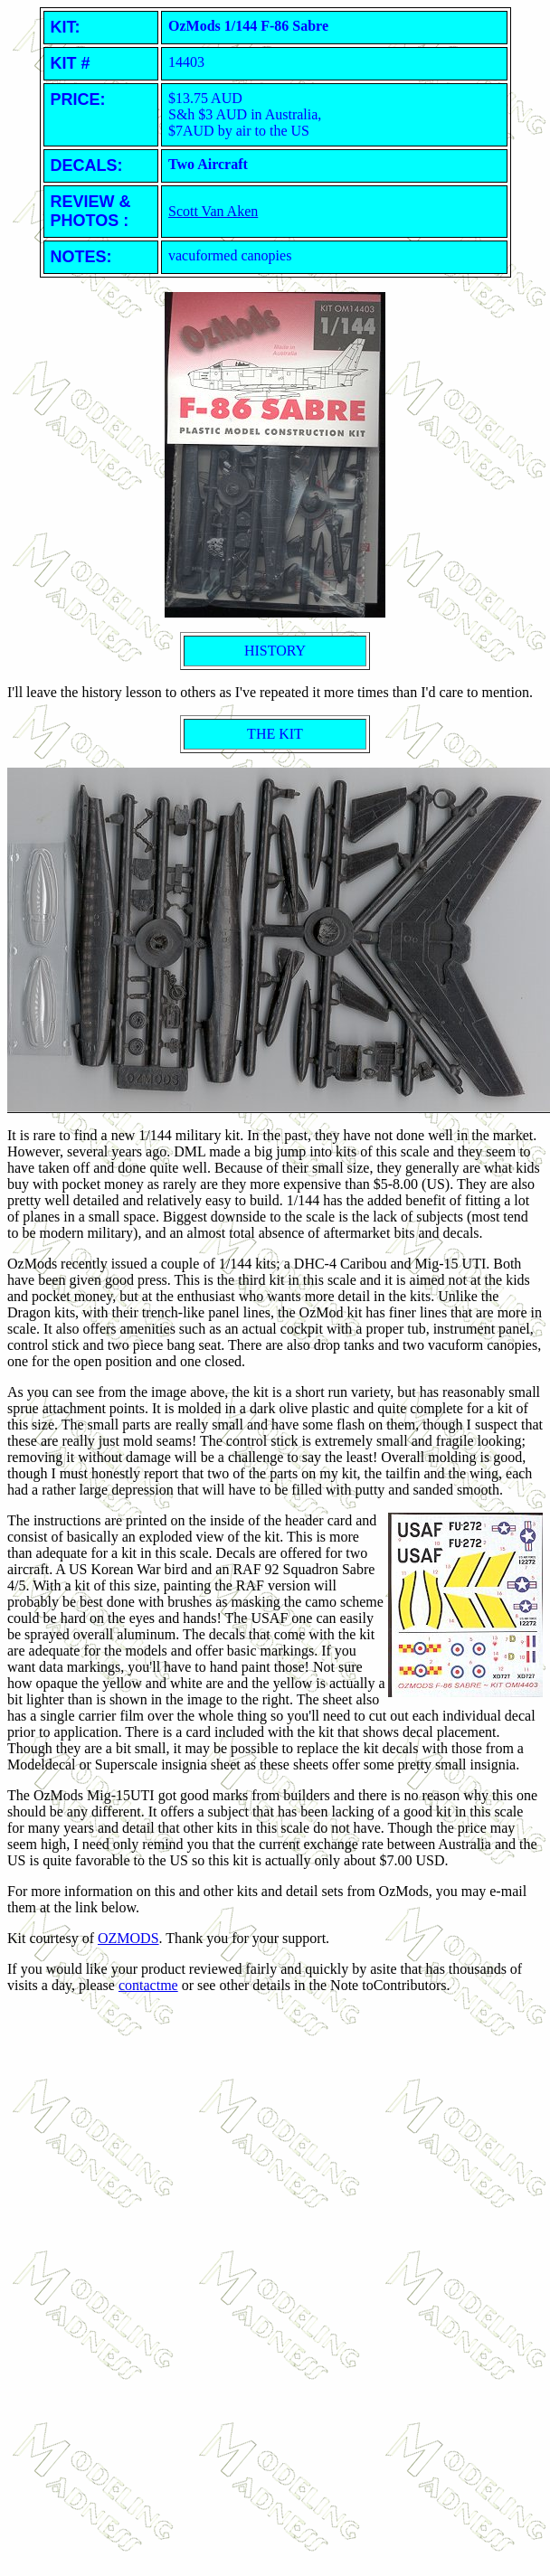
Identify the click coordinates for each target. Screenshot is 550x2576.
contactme (148, 1985)
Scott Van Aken (213, 211)
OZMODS (128, 1938)
